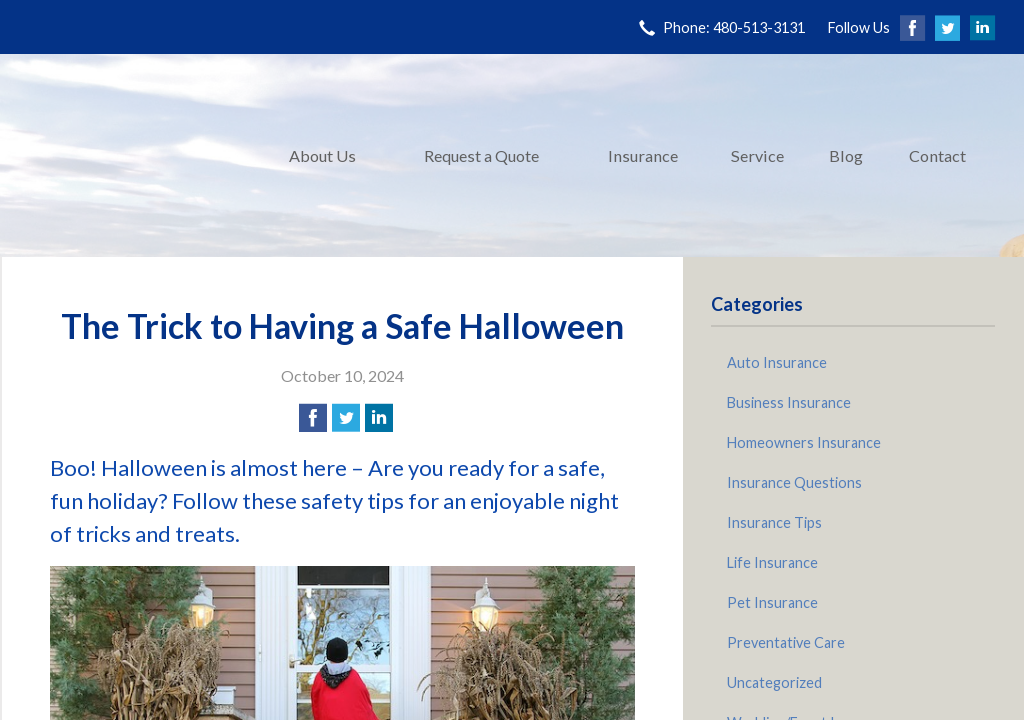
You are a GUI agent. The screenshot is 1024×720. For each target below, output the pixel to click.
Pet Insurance (772, 602)
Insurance (643, 155)
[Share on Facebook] (313, 418)
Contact (937, 155)
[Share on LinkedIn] (379, 418)
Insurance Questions (794, 482)
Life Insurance (772, 562)
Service (757, 155)
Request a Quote (481, 155)
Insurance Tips (774, 522)
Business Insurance (789, 402)
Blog (846, 155)
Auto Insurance (777, 362)
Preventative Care (786, 642)
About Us (322, 155)
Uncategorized (774, 682)
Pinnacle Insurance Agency (132, 155)
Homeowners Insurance (804, 442)
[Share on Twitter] (346, 418)
